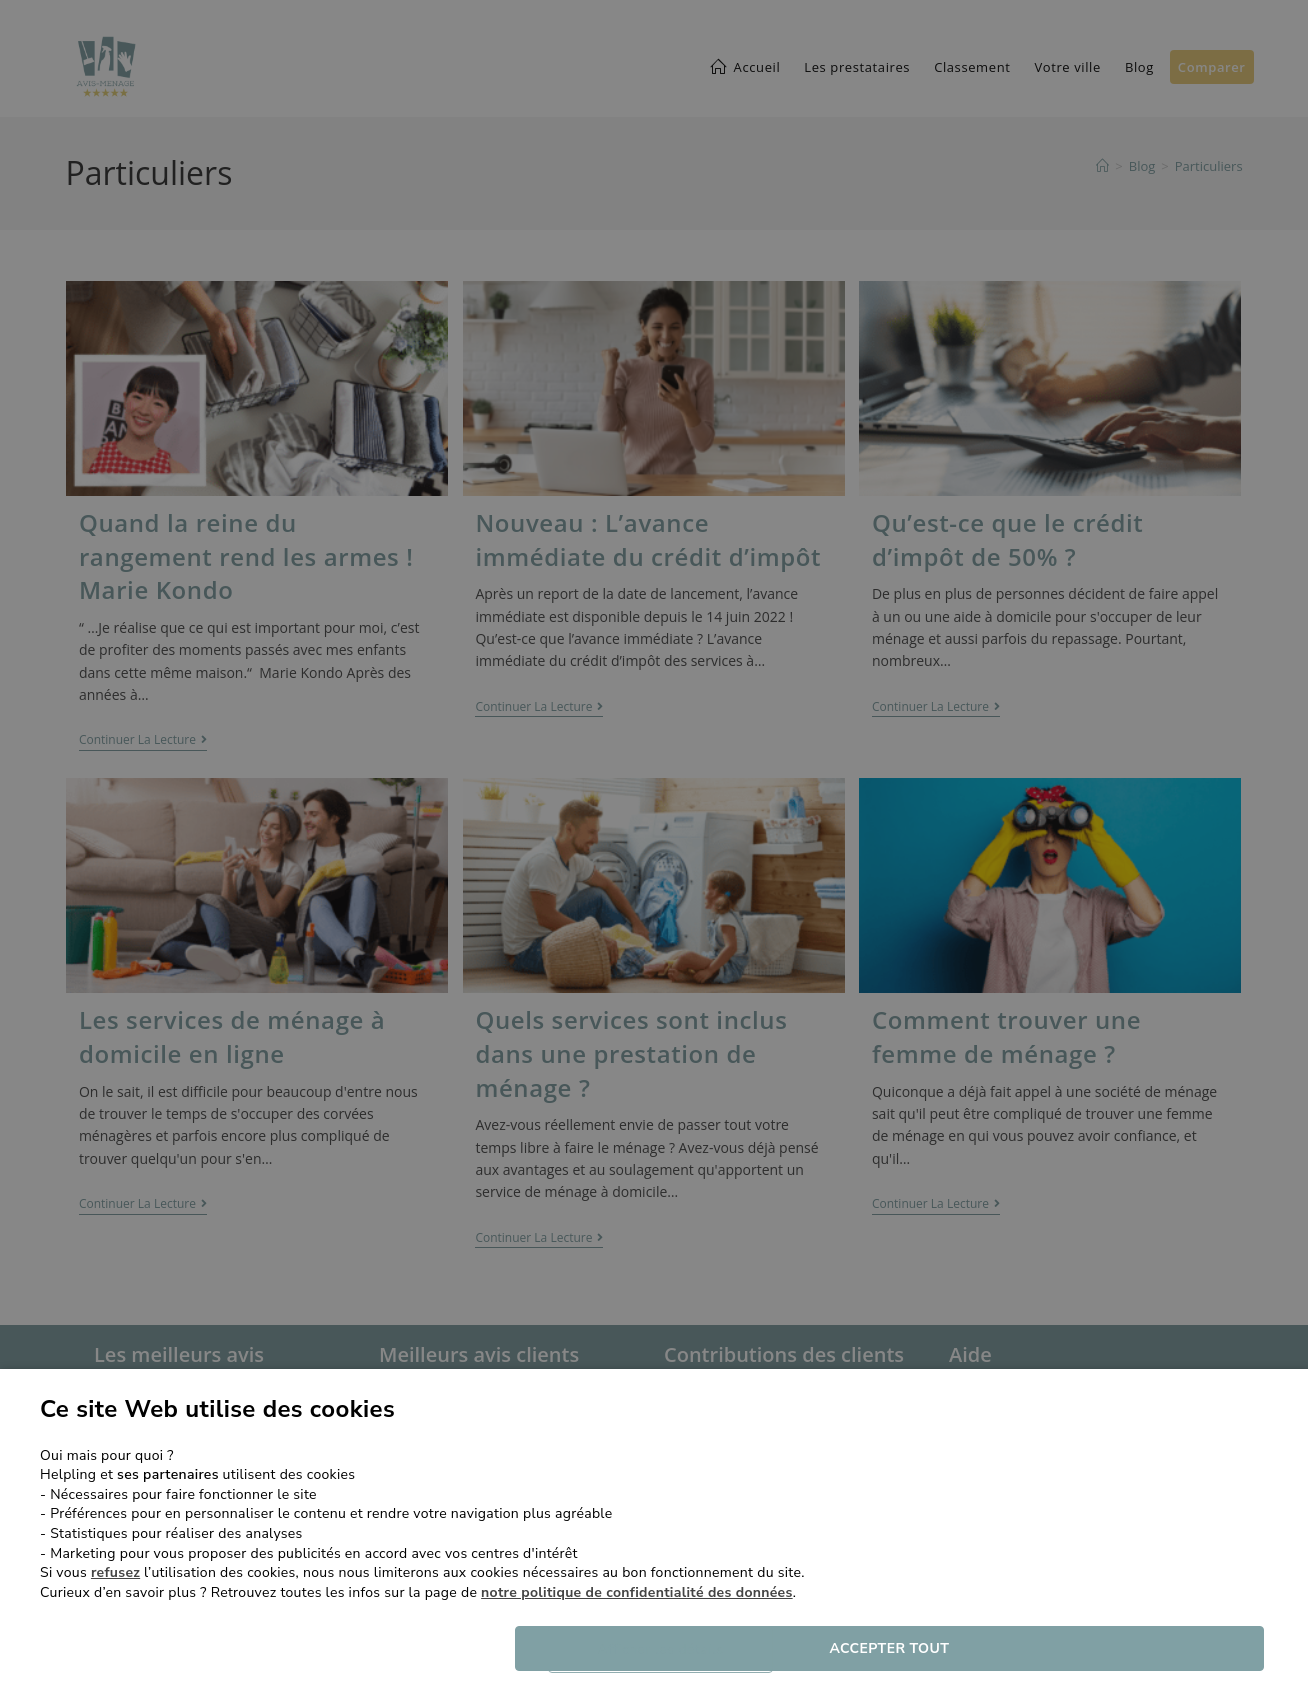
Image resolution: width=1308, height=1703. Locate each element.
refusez (115, 1572)
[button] (675, 1650)
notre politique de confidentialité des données (637, 1592)
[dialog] (654, 851)
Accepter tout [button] (1036, 1649)
